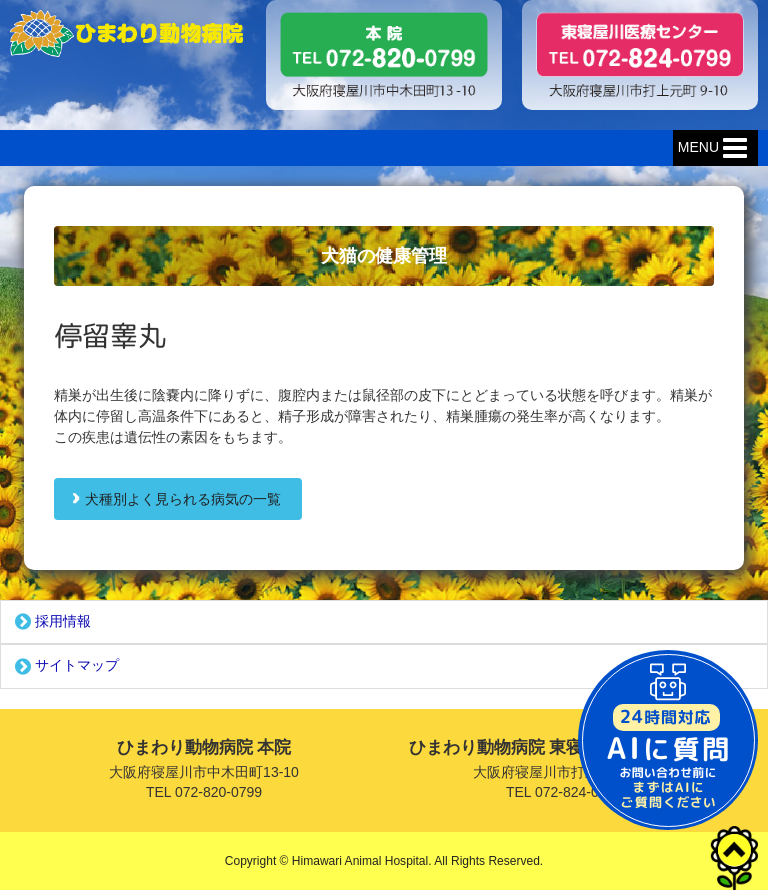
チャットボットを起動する (668, 740)
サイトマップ (65, 667)
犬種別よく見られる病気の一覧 (183, 499)
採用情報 (51, 622)
